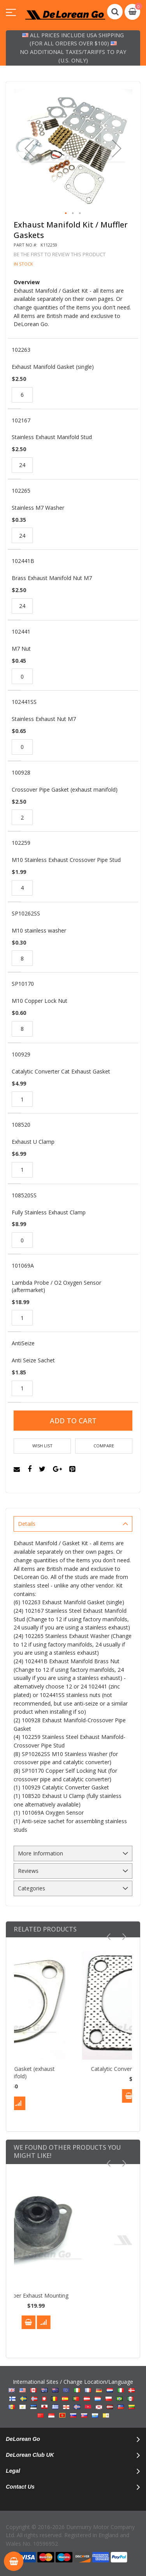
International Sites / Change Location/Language (73, 2398)
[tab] (73, 1524)
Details (26, 1523)
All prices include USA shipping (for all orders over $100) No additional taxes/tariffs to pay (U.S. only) (73, 47)
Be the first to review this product (60, 254)
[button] (29, 148)
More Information (40, 1853)
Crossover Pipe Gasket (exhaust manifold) (76, 2072)
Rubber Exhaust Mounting (73, 2295)
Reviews (28, 1870)
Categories (31, 1888)
